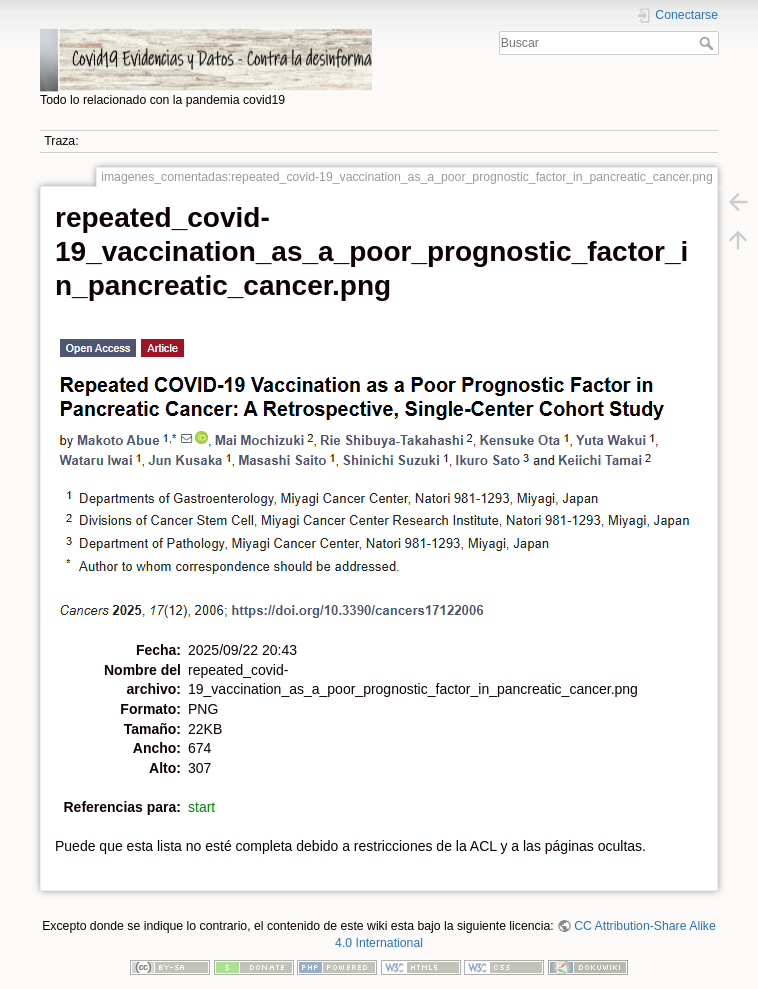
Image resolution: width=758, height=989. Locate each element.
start (201, 807)
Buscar (708, 43)
